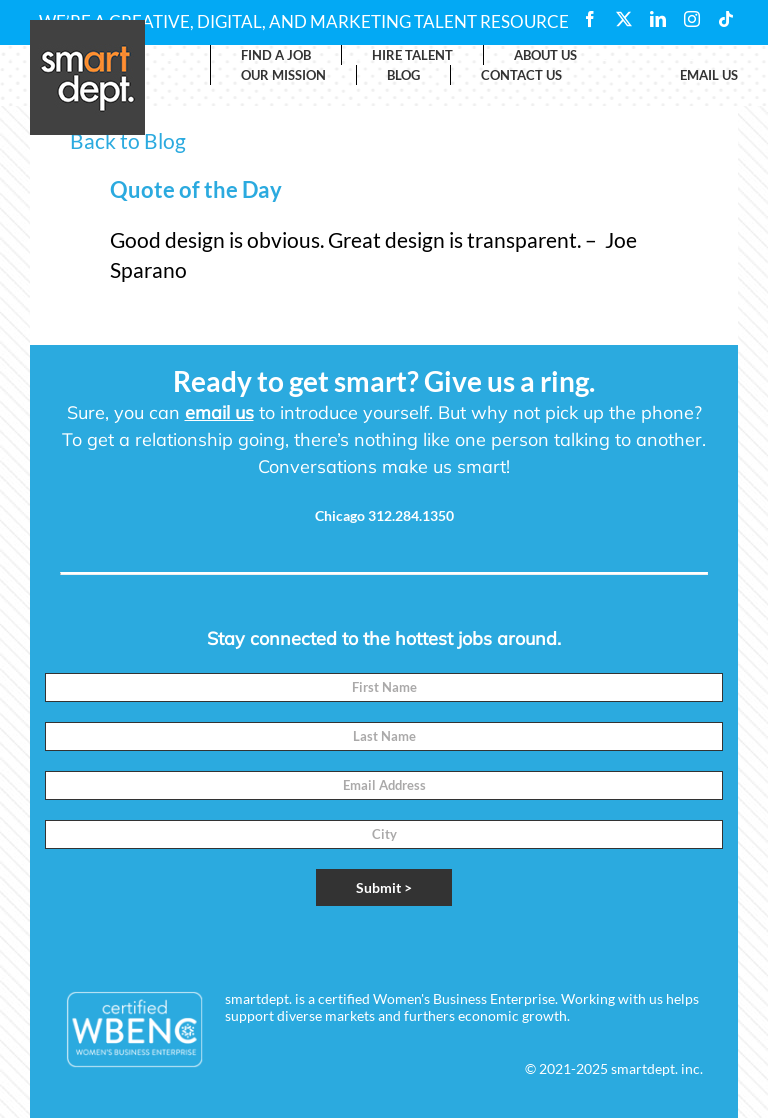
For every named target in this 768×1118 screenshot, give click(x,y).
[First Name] (384, 687)
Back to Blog (128, 140)
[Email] (384, 785)
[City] (384, 834)
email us (219, 412)
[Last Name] (384, 736)
